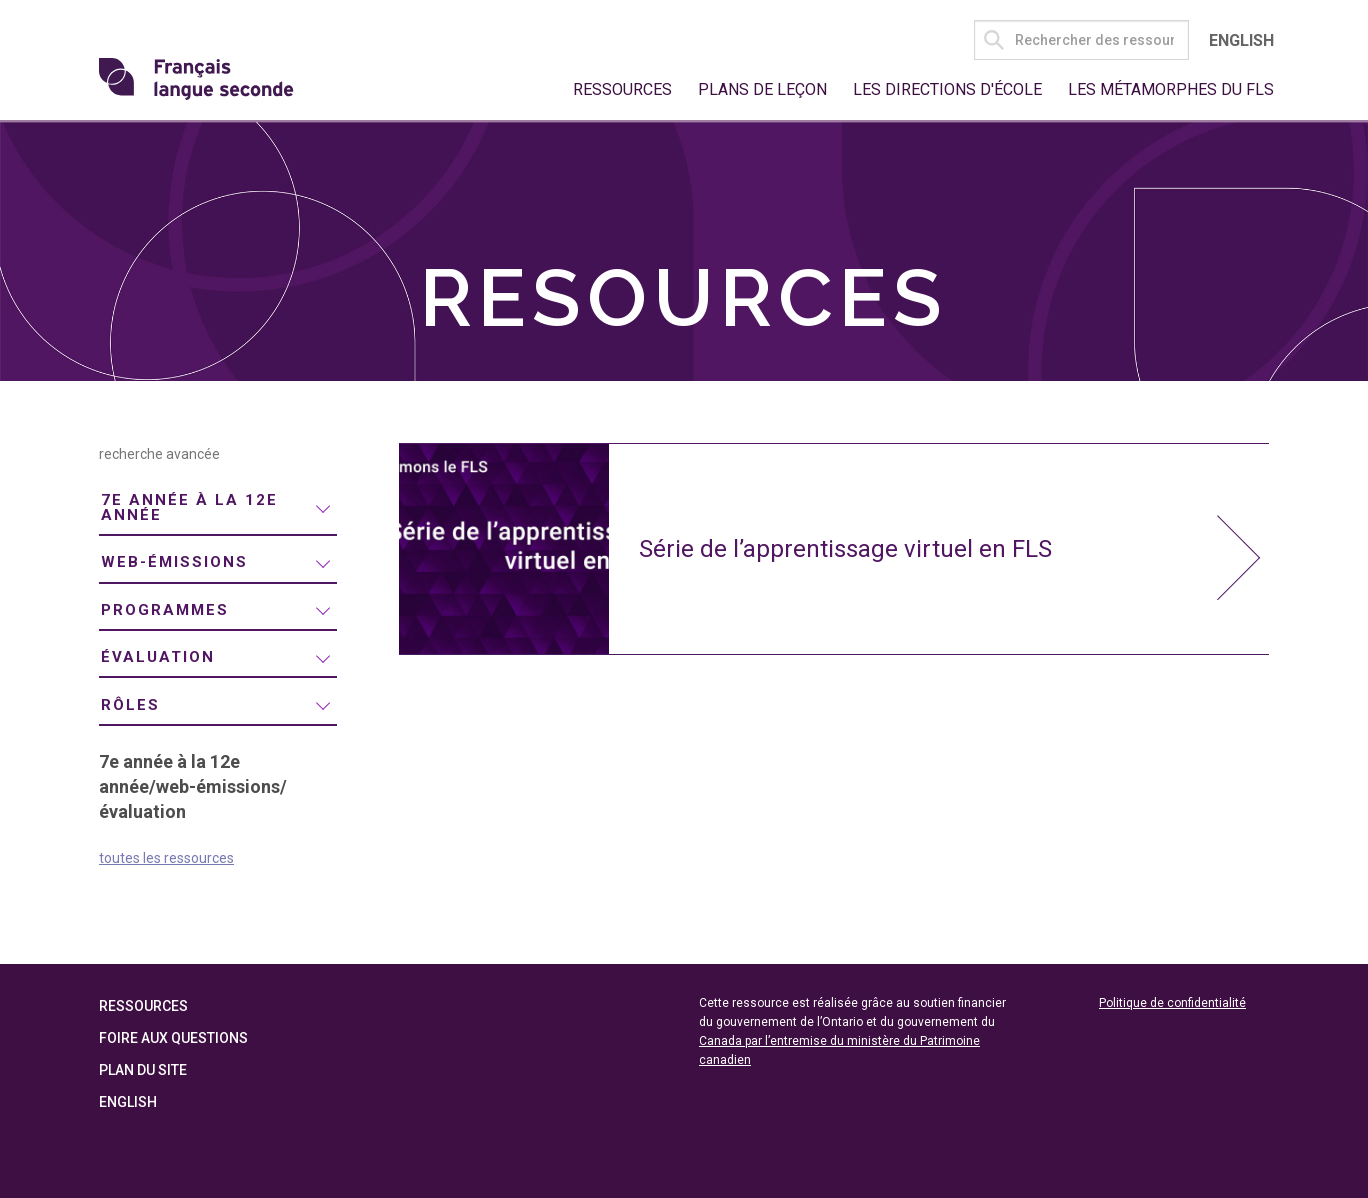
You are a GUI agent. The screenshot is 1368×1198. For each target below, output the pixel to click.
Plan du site (143, 1070)
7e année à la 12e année (189, 507)
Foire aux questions (173, 1038)
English (1241, 40)
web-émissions (174, 562)
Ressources (622, 89)
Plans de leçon (762, 89)
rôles (130, 705)
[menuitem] (218, 509)
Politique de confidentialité (1172, 1003)
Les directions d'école (947, 89)
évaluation (158, 657)
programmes (165, 610)
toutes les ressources (166, 858)
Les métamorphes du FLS (1171, 89)
